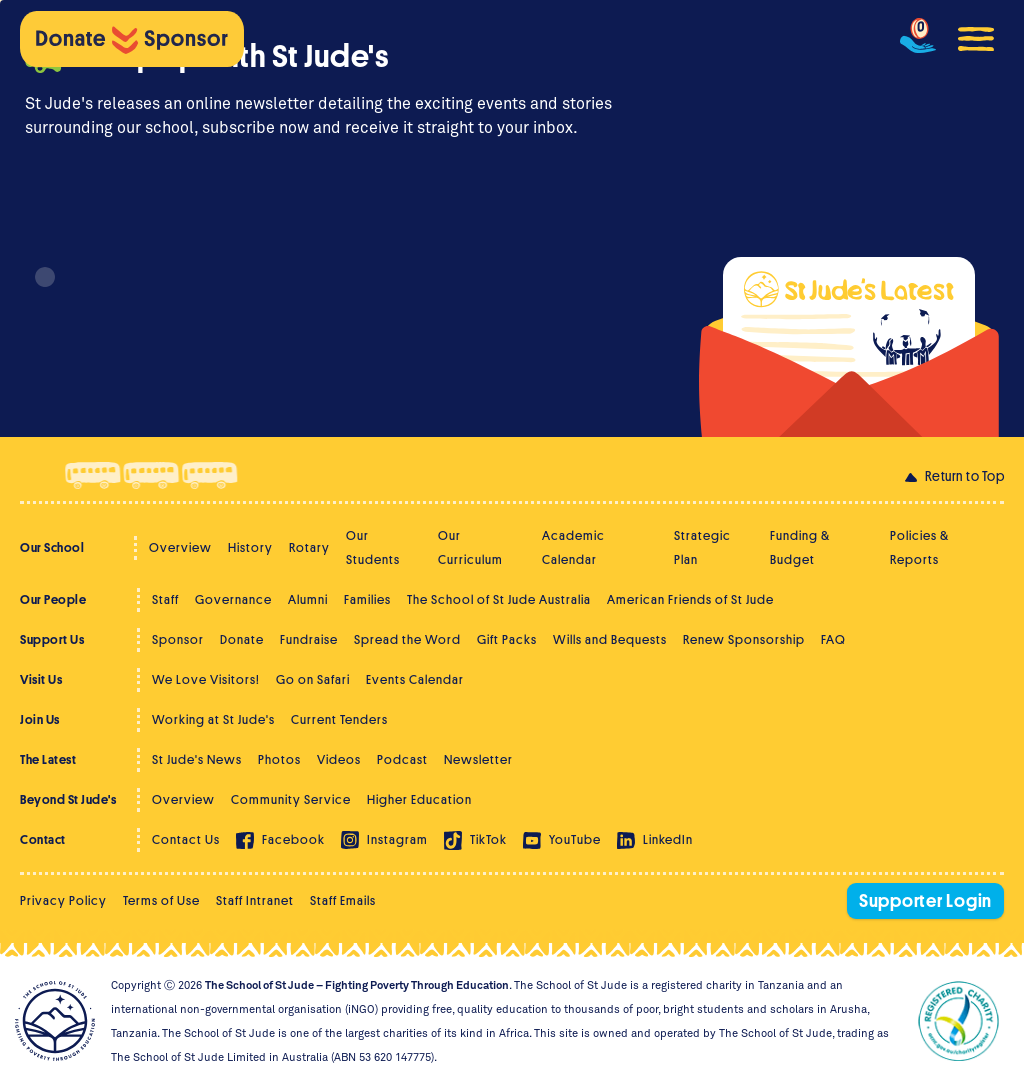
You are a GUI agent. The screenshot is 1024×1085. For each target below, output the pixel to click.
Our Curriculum (470, 547)
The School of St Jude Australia (499, 599)
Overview (180, 547)
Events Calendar (415, 679)
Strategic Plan (702, 547)
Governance (233, 599)
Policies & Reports (919, 547)
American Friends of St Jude (690, 599)
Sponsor (178, 639)
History (250, 547)
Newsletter (478, 759)
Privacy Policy (63, 900)
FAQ (833, 639)
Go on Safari (313, 679)
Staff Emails (343, 900)
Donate (242, 639)
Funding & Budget (800, 547)
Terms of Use (161, 900)
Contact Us (186, 839)
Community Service (291, 799)
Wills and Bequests (610, 639)
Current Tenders (339, 719)
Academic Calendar (573, 547)
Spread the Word (407, 639)
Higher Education (419, 799)
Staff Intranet (255, 900)
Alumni (308, 599)
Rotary (309, 547)
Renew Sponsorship (744, 639)
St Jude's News (197, 759)
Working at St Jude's (213, 719)
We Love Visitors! (206, 679)
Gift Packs (507, 639)
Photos (279, 759)
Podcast (402, 759)
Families (367, 599)
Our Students (373, 547)
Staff (165, 599)
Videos (339, 759)
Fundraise (309, 639)
